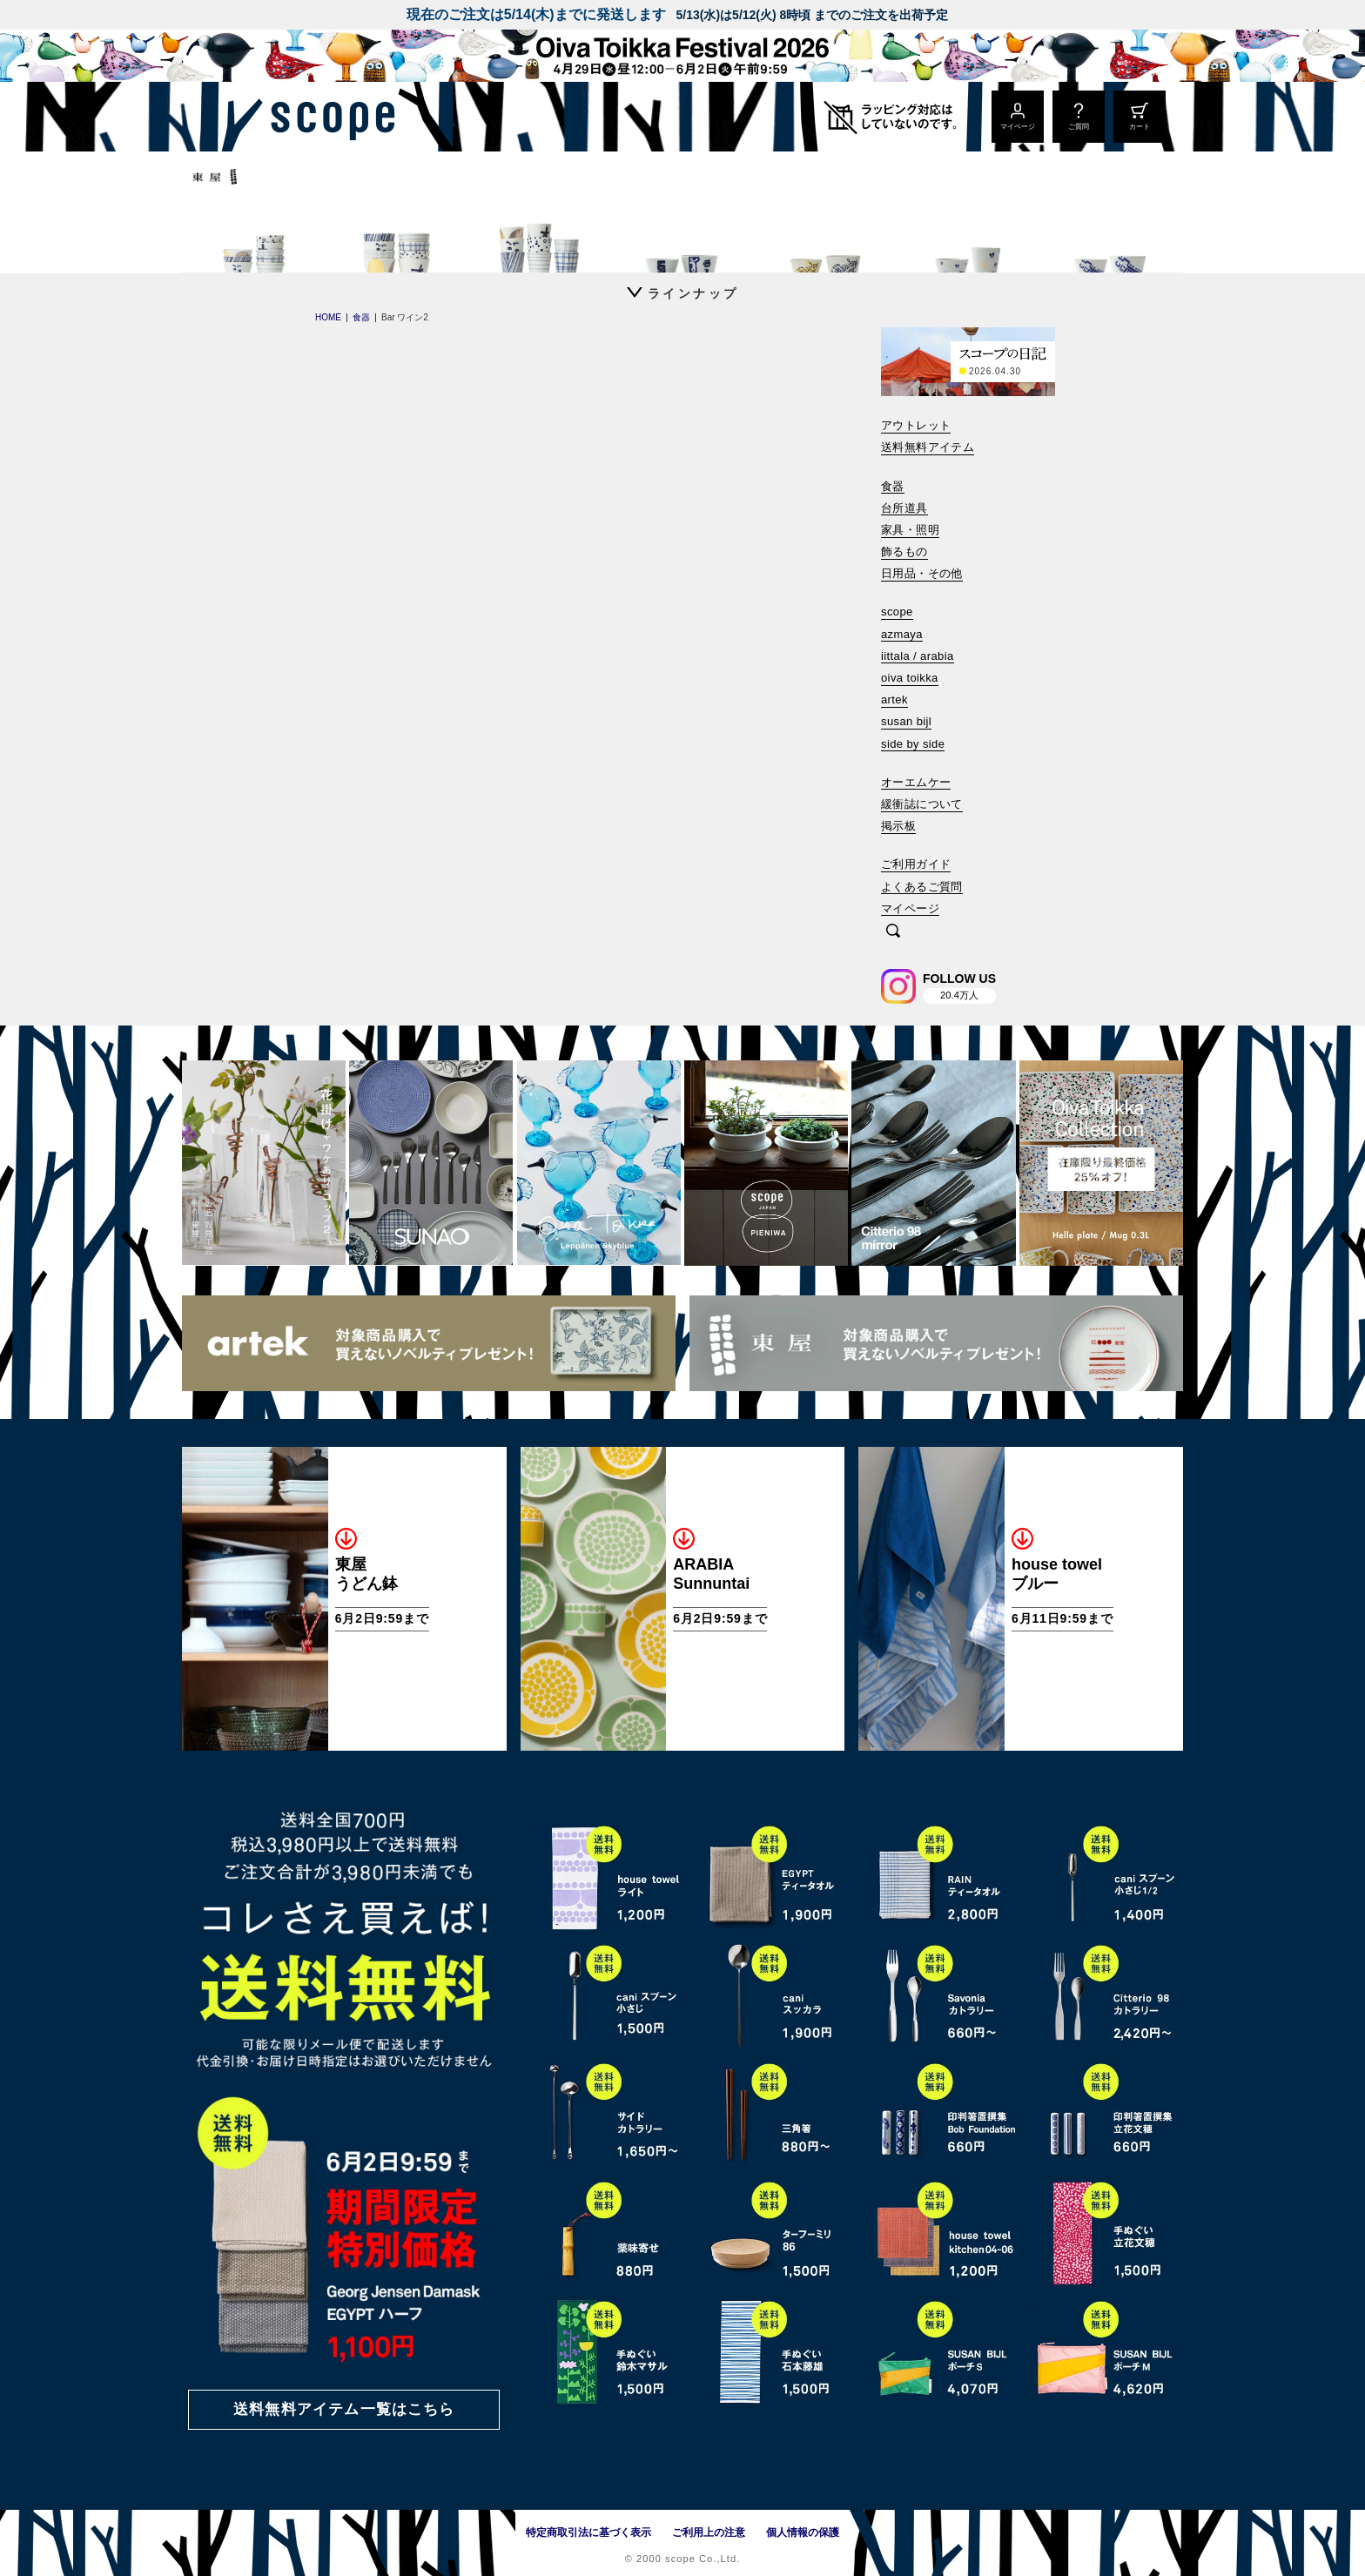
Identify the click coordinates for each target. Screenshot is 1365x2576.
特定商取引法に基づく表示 (588, 2532)
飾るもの (904, 551)
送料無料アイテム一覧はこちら (343, 2409)
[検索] (893, 932)
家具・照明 (910, 529)
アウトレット (916, 425)
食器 (892, 486)
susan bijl (906, 721)
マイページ (910, 908)
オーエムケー (916, 782)
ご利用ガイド (916, 864)
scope (897, 611)
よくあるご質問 (922, 886)
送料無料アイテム (927, 447)
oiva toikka (909, 677)
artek (894, 699)
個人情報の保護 (802, 2532)
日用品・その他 (922, 573)
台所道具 (904, 508)
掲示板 (898, 825)
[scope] (327, 116)
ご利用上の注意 (708, 2532)
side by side (913, 743)
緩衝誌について (922, 803)
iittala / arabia (917, 655)
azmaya (902, 634)
